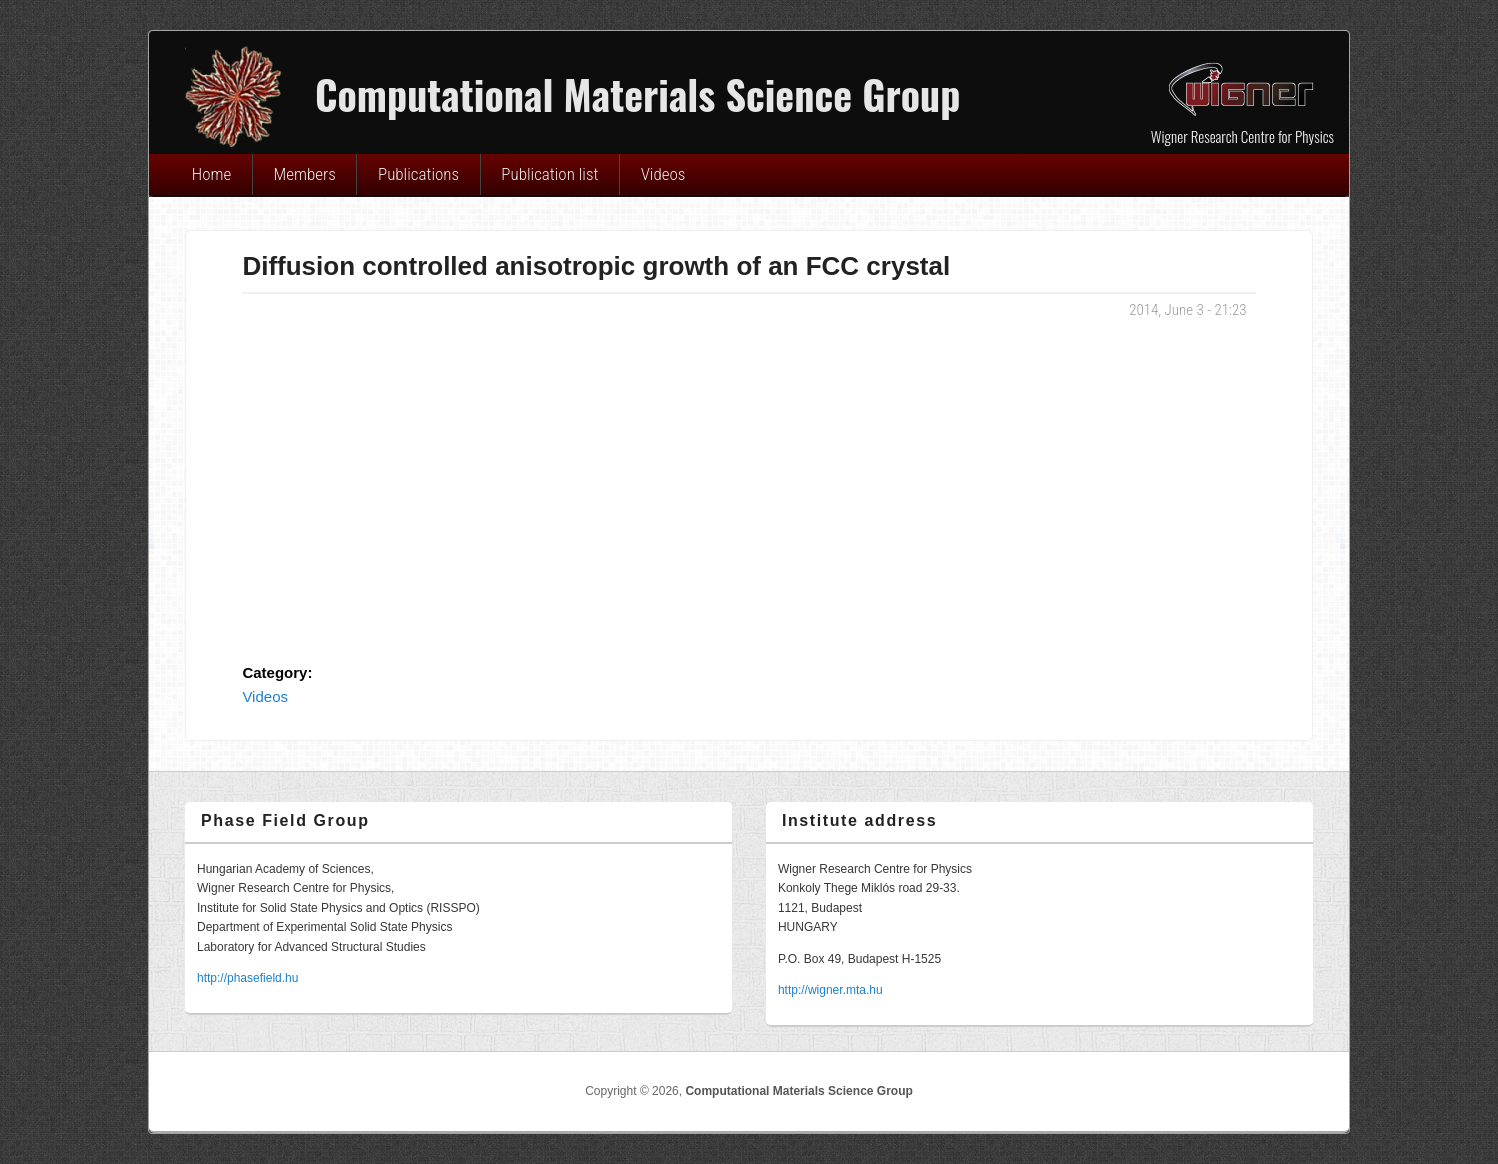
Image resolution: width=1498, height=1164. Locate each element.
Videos (663, 174)
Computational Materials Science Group (798, 1091)
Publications (418, 174)
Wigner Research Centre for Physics (1242, 136)
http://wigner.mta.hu (830, 990)
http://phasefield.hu (247, 978)
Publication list (549, 174)
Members (305, 174)
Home (212, 174)
